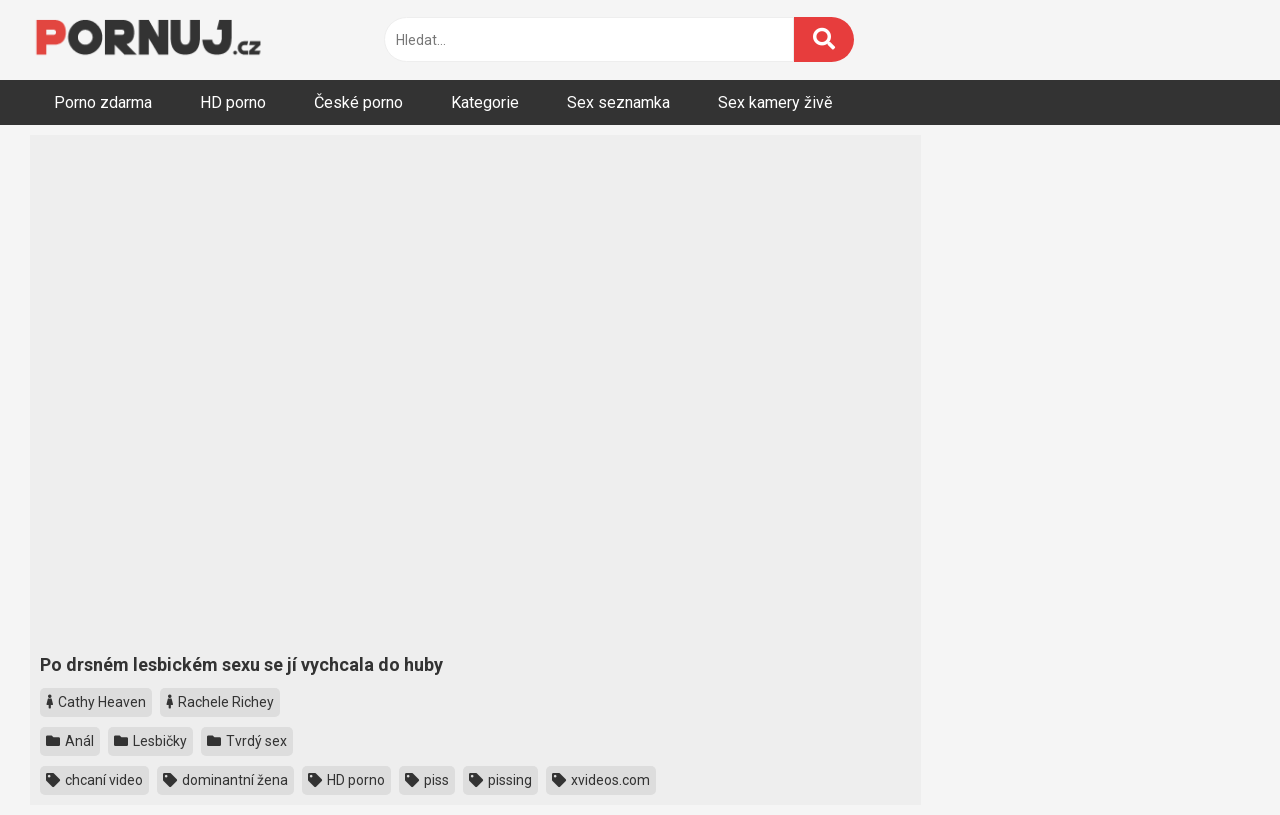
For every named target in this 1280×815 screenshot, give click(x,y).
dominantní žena (225, 780)
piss (427, 780)
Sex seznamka (618, 102)
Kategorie (485, 102)
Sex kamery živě (775, 102)
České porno (358, 102)
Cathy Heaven (96, 702)
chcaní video (94, 780)
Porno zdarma (103, 102)
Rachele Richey (220, 702)
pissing (500, 780)
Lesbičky (150, 741)
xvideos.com (601, 780)
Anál (70, 741)
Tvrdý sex (247, 741)
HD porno (233, 102)
